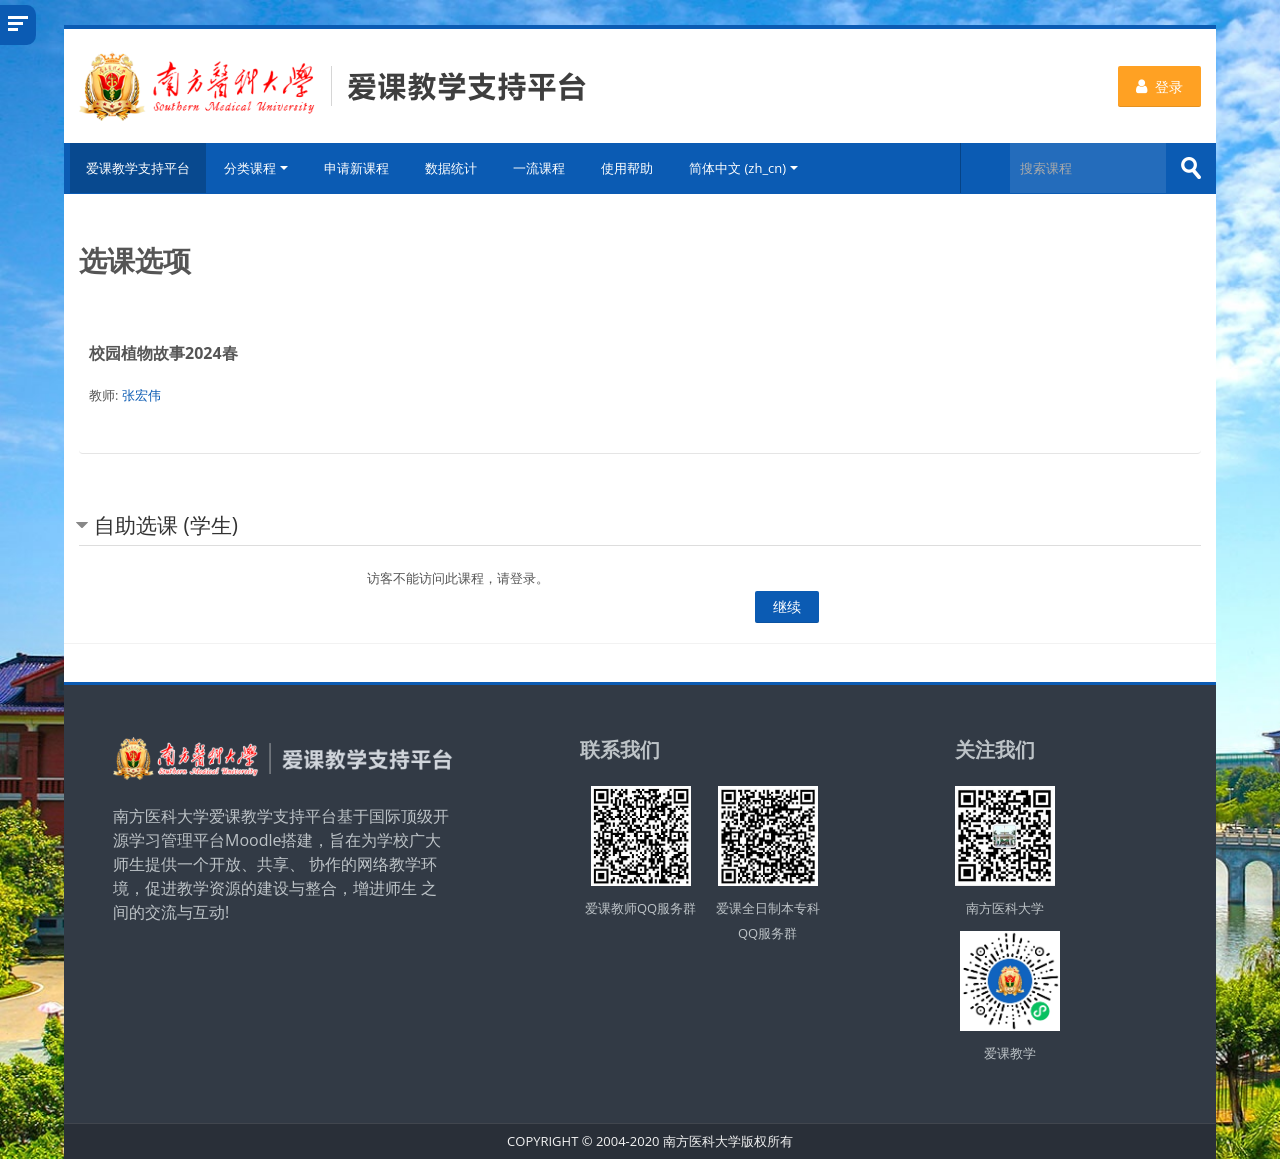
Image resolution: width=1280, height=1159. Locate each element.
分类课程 (258, 168)
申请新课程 (358, 168)
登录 (1159, 86)
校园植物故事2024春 (163, 353)
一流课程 (541, 168)
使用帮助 (629, 168)
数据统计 (453, 168)
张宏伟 (141, 395)
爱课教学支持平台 (136, 168)
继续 (787, 606)
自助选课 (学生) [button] (166, 525)
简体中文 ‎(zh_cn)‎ (745, 168)
